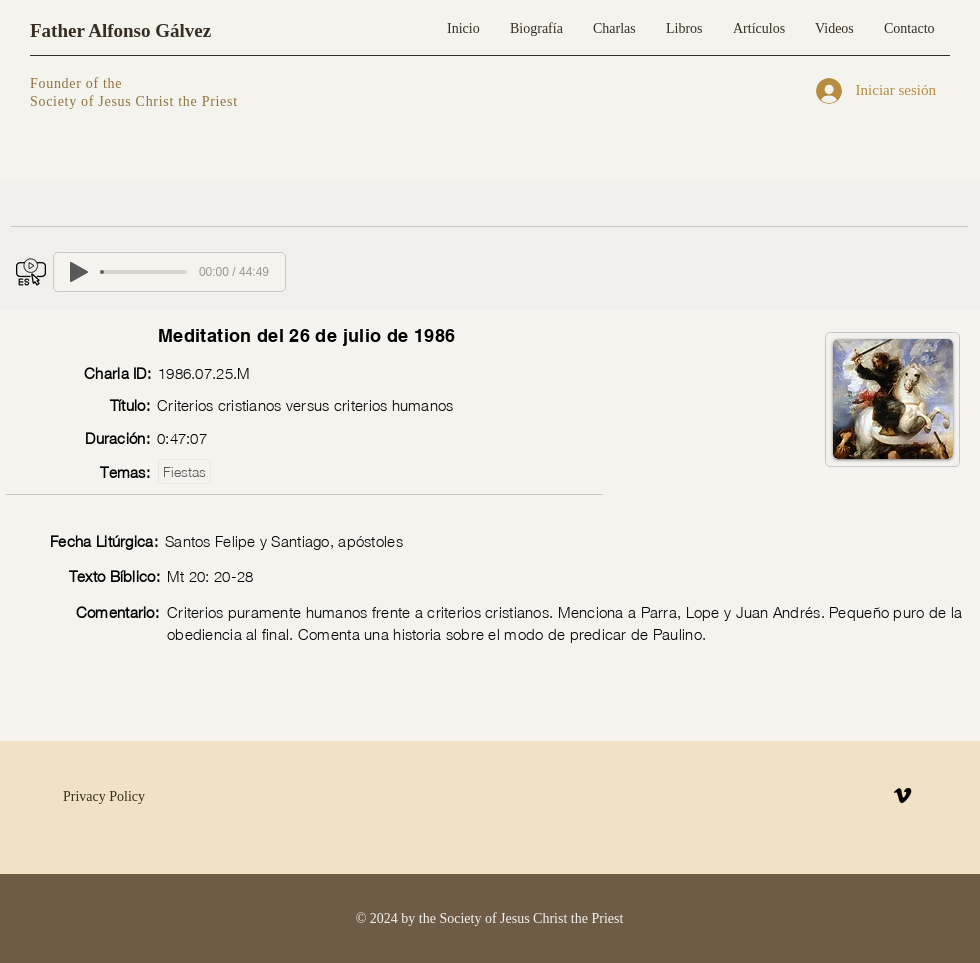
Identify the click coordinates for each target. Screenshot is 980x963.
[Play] (79, 272)
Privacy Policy (104, 796)
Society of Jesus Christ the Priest (134, 101)
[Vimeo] (902, 795)
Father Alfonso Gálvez (120, 30)
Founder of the (78, 83)
